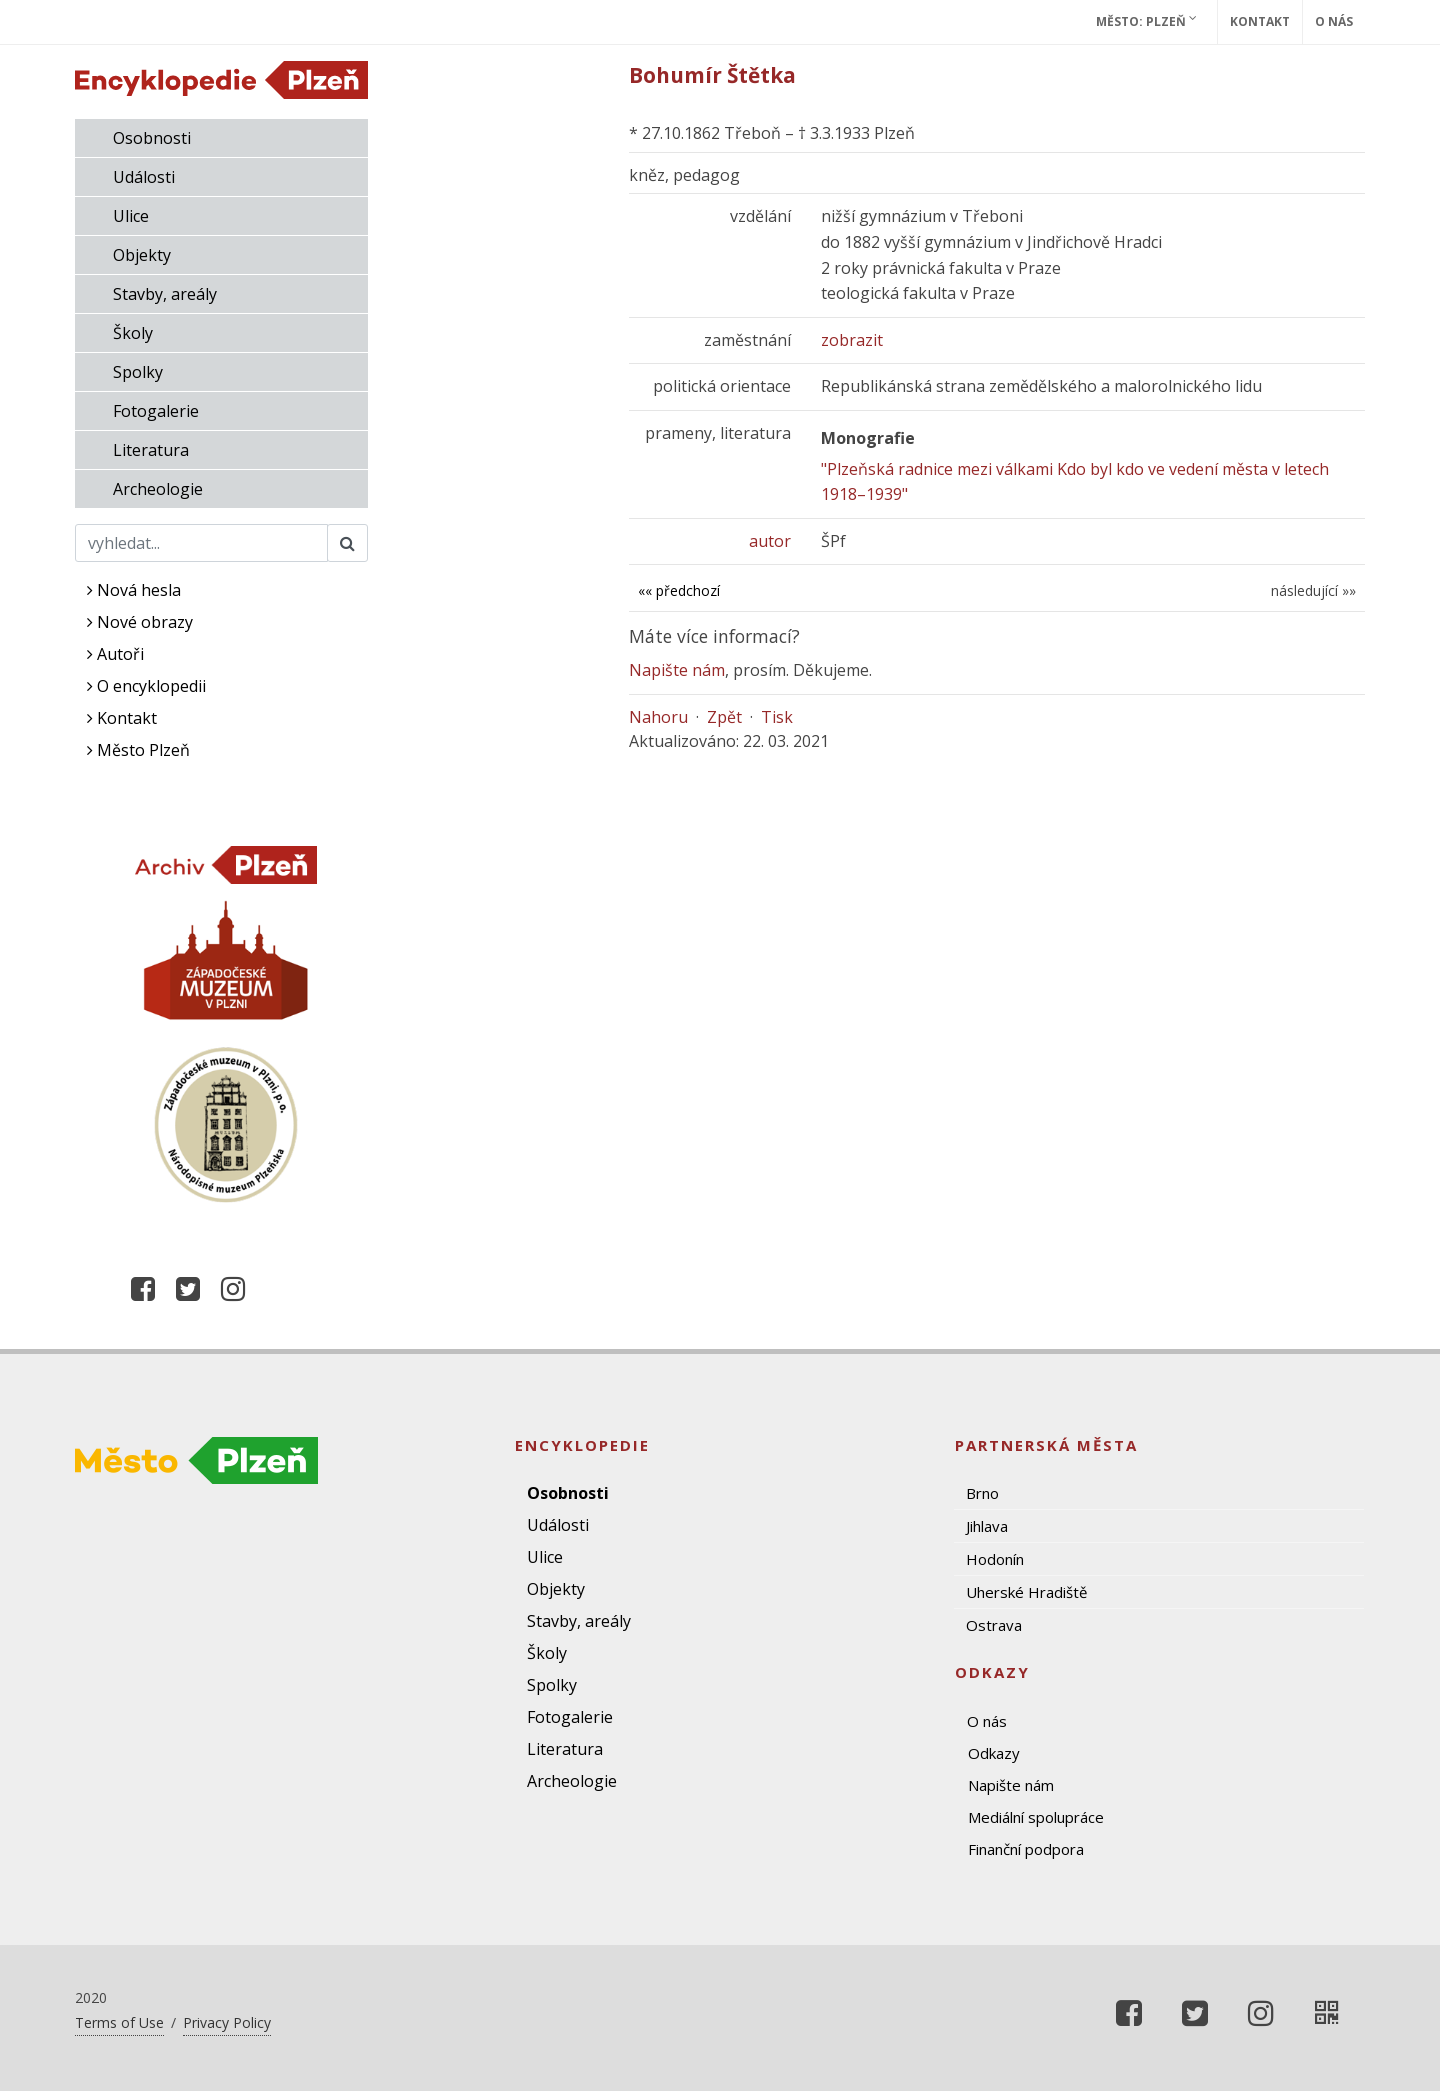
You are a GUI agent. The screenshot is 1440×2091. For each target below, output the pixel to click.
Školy (133, 333)
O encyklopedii (146, 686)
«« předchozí (679, 590)
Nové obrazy (140, 622)
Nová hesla (134, 590)
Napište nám (677, 670)
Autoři (115, 654)
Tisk (777, 717)
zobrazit (852, 340)
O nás (1334, 21)
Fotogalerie (156, 411)
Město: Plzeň (1146, 21)
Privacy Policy (227, 2022)
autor (770, 541)
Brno (982, 1493)
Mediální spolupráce (1036, 1817)
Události (144, 177)
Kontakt (1260, 21)
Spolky (138, 372)
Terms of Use (119, 2022)
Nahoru (658, 717)
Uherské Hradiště (1026, 1592)
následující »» (1313, 590)
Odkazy (994, 1753)
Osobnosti (152, 138)
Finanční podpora (1026, 1849)
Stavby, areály (165, 294)
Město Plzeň (138, 750)
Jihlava (987, 1526)
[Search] (201, 543)
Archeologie (158, 489)
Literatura (151, 450)
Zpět (724, 717)
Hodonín (995, 1559)
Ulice (131, 216)
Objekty (142, 255)
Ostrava (994, 1625)
